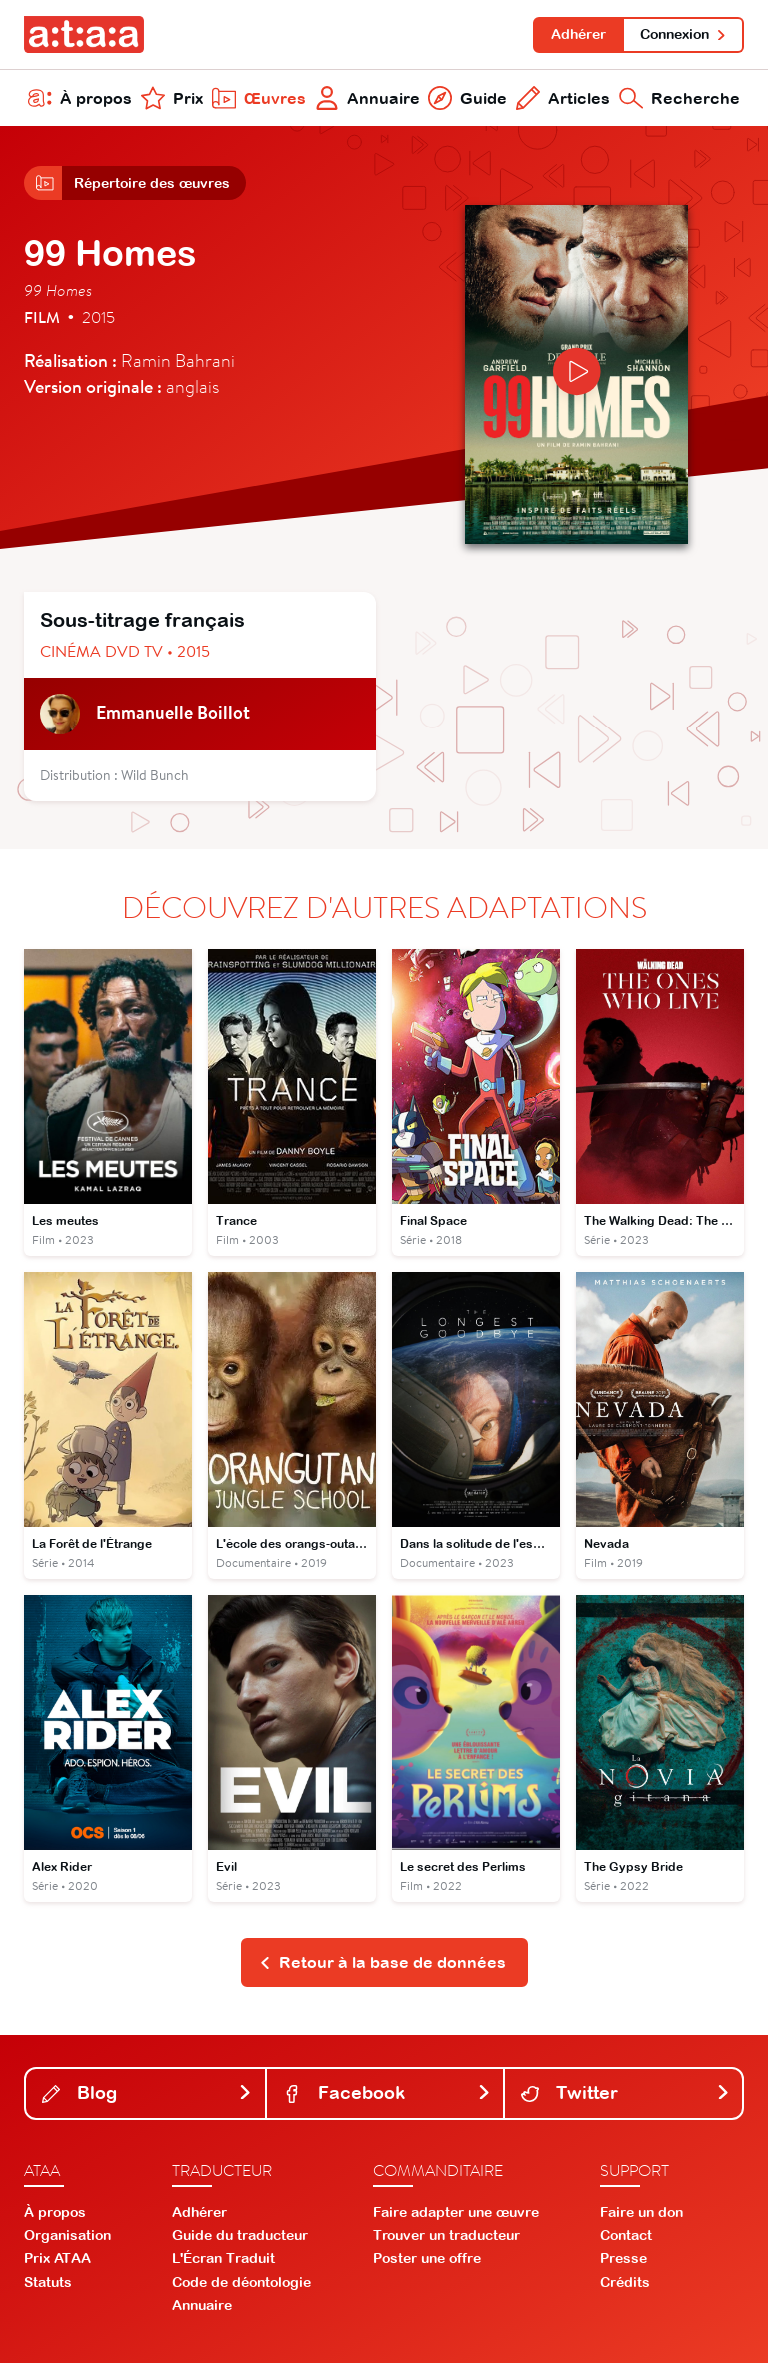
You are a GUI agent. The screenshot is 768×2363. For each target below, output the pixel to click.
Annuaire (367, 98)
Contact (626, 2235)
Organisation (67, 2235)
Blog (147, 2092)
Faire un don (641, 2212)
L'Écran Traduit (223, 2258)
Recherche (679, 98)
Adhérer (578, 34)
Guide (467, 98)
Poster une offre (427, 2258)
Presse (623, 2258)
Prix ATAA (57, 2258)
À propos (80, 98)
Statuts (48, 2282)
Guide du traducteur (240, 2235)
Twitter (625, 2092)
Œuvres (259, 98)
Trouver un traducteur (446, 2235)
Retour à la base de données (382, 1962)
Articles (563, 98)
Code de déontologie (241, 2282)
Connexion (683, 34)
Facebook (387, 2092)
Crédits (625, 2282)
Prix (172, 98)
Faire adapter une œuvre (456, 2212)
